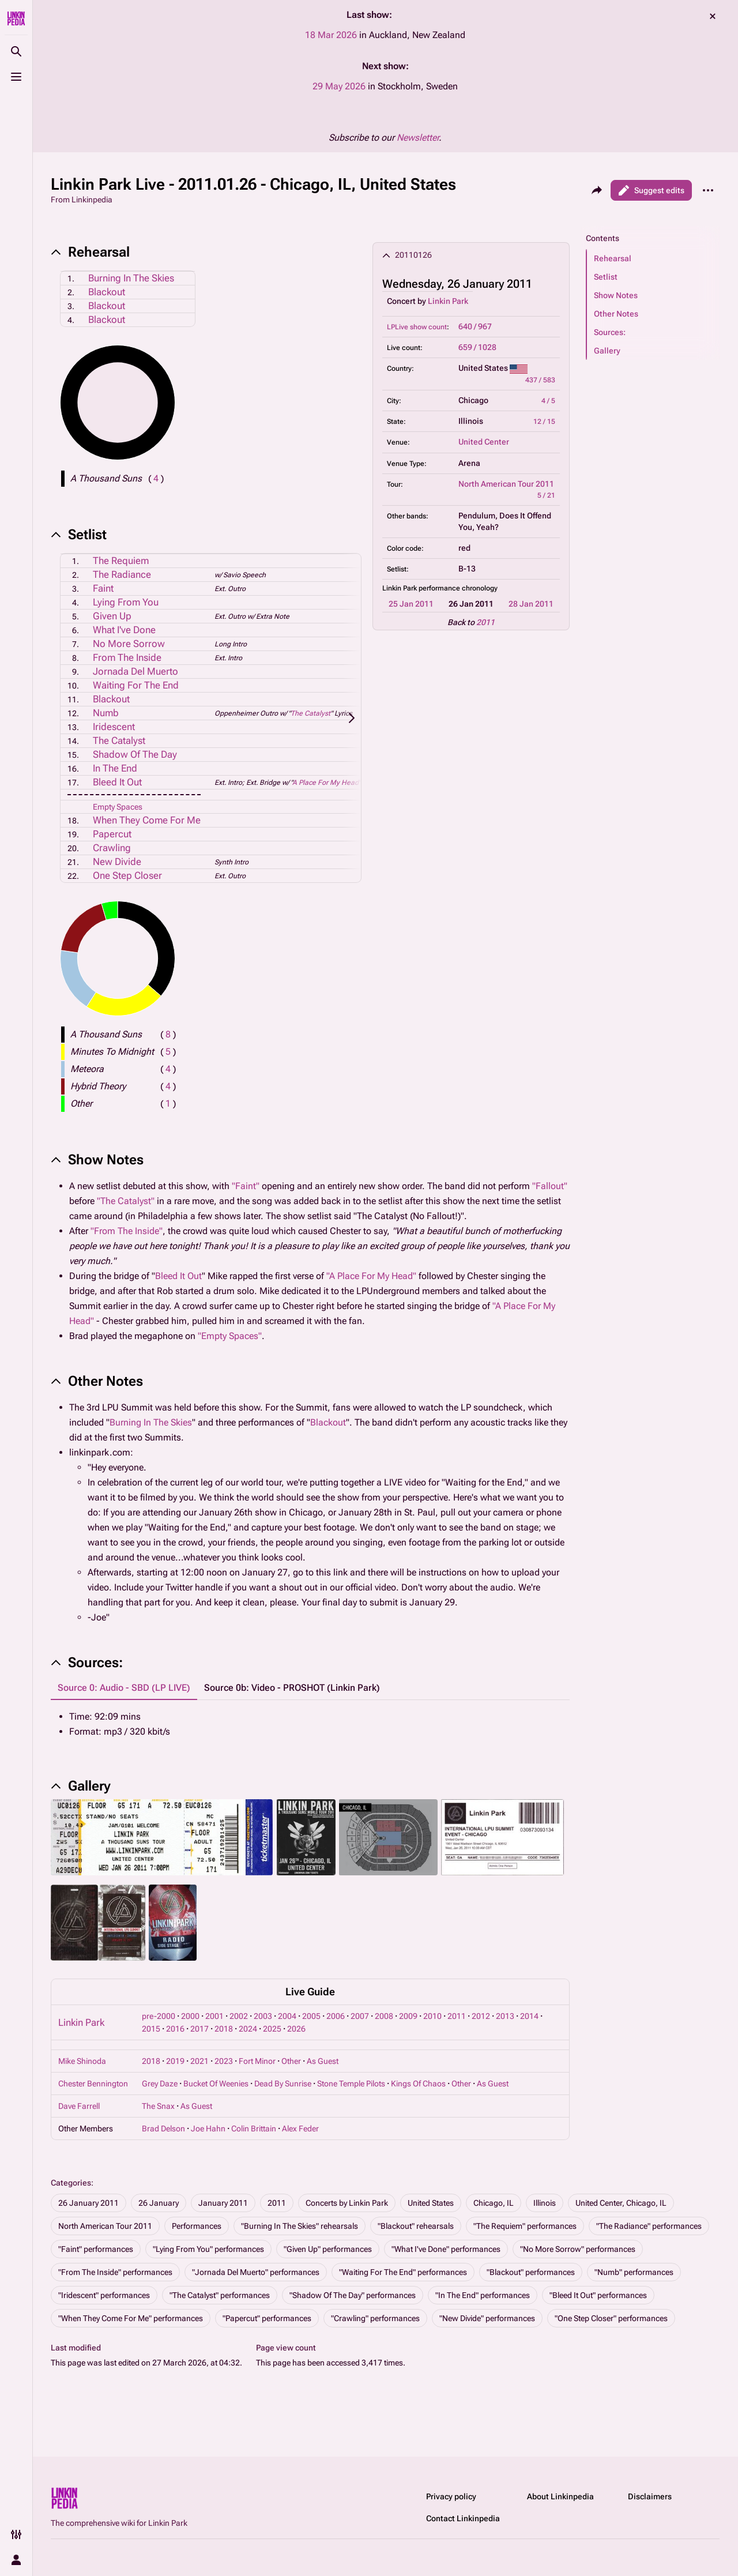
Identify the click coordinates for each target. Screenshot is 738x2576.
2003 (263, 2016)
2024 (248, 2028)
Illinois (544, 2203)
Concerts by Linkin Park (347, 2203)
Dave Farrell (79, 2106)
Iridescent (114, 726)
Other (291, 2061)
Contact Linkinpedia (463, 2518)
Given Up (112, 616)
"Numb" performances (633, 2272)
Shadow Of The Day (135, 754)
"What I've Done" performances (445, 2249)
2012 (481, 2016)
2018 (223, 2028)
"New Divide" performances (487, 2318)
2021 (199, 2061)
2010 (432, 2016)
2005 (311, 2016)
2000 (190, 2016)
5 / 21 (546, 495)
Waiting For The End (136, 685)
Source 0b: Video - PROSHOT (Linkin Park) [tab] (292, 1687)
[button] (653, 258)
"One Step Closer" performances (611, 2318)
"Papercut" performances (267, 2318)
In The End (115, 768)
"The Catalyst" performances (220, 2295)
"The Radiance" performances (649, 2226)
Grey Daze (160, 2083)
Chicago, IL (493, 2203)
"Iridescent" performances (104, 2295)
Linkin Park (448, 301)
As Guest (322, 2061)
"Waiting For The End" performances (403, 2272)
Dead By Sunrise (282, 2083)
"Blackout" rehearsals (416, 2226)
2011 (485, 622)
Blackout (106, 292)
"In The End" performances (482, 2295)
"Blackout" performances (531, 2272)
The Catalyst (310, 713)
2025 (272, 2028)
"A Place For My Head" (371, 1275)
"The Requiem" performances (525, 2226)
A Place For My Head (325, 783)
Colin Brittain (253, 2128)
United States (431, 2203)
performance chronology (458, 588)
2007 (360, 2016)
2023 (223, 2061)
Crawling (112, 847)
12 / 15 (544, 422)
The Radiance (122, 574)
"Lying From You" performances (208, 2249)
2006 (335, 2016)
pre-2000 (158, 2016)
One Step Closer (127, 875)
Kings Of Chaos (418, 2083)
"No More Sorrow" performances (577, 2249)
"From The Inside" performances (115, 2272)
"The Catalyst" (126, 1200)
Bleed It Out (117, 782)
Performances (196, 2226)
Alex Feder (300, 2128)
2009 (408, 2016)
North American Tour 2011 (506, 483)
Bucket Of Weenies (215, 2083)
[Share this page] (596, 190)
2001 (214, 2016)
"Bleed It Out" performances (598, 2295)
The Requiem (121, 560)
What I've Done (124, 629)
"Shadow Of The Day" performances (352, 2295)
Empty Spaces (117, 806)
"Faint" (245, 1185)
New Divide (117, 861)
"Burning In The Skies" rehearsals (299, 2226)
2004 (287, 2016)
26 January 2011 (88, 2203)
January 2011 (223, 2203)
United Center (483, 441)
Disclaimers (650, 2496)
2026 (296, 2028)
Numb (106, 713)
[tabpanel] (310, 1724)
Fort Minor (257, 2061)
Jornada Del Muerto (135, 671)
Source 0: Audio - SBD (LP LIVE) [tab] (124, 1687)
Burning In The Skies (131, 278)
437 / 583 (540, 380)
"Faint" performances (95, 2249)
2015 (151, 2028)
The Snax (158, 2106)
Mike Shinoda (82, 2061)
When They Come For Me (147, 820)
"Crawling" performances (375, 2318)
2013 (505, 2016)
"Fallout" (549, 1185)
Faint (103, 588)
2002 (238, 2016)
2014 (529, 2016)
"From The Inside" (127, 1230)
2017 (199, 2028)
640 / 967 (475, 326)
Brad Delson (163, 2128)
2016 (175, 2028)
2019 (175, 2061)
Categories (71, 2182)
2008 (384, 2016)
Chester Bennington (93, 2083)
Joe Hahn (208, 2128)
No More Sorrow (129, 643)
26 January (158, 2203)
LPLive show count (417, 327)
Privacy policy (451, 2496)
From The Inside (127, 657)
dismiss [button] (713, 16)
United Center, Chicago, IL (621, 2203)
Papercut (112, 834)
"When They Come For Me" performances (130, 2318)
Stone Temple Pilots (351, 2083)
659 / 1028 (477, 347)
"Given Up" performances (328, 2249)
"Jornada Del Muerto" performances (255, 2272)
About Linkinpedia (560, 2496)
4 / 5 (548, 401)
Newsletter (418, 137)
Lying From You (126, 602)
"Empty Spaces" (230, 1335)
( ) (156, 478)
